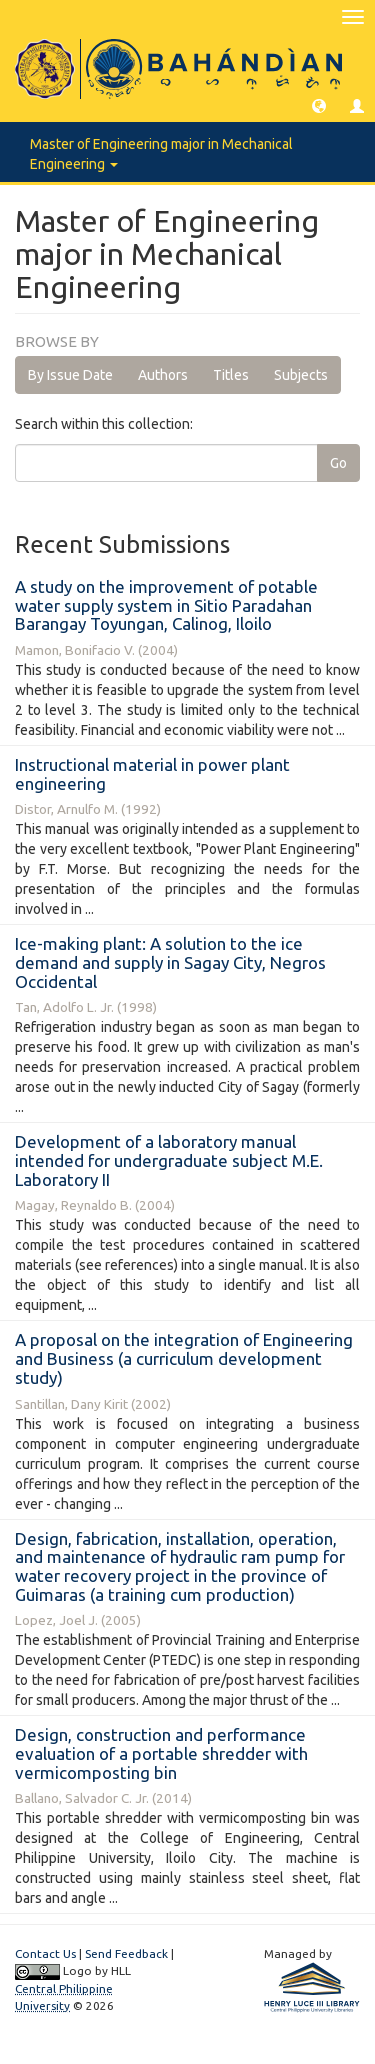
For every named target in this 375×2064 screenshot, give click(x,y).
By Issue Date (70, 375)
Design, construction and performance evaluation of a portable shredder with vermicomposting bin (161, 1753)
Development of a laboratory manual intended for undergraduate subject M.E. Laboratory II (169, 1160)
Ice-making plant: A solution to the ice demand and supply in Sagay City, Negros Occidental (170, 962)
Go (338, 463)
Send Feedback (126, 1953)
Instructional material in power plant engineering (152, 774)
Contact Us (45, 1953)
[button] (319, 105)
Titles (231, 375)
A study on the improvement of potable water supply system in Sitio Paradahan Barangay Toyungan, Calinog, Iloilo (166, 605)
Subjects (301, 375)
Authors (163, 375)
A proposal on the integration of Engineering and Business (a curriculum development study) (184, 1358)
